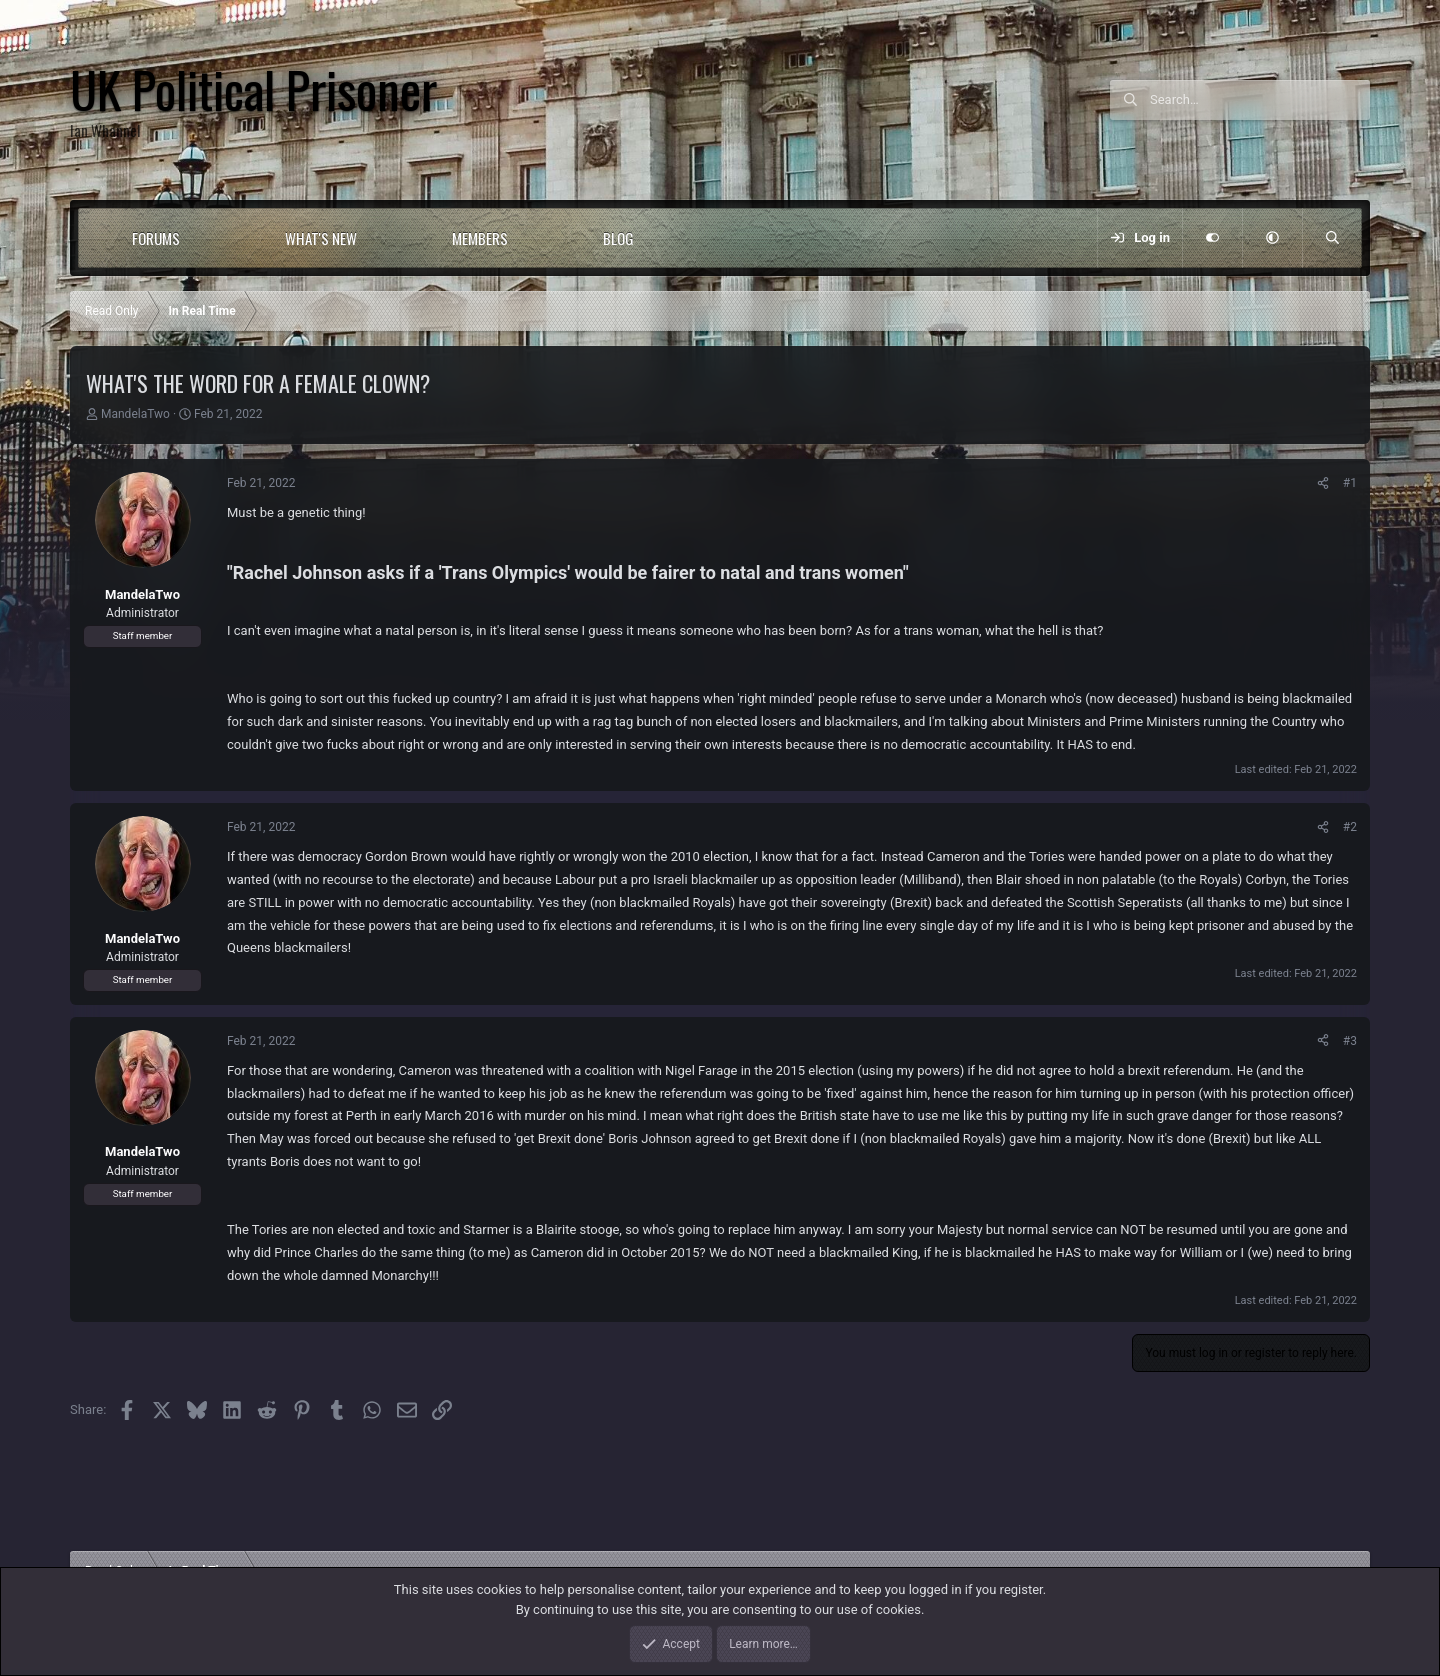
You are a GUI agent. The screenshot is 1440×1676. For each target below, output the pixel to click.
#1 (1350, 483)
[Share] (1323, 483)
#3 (1350, 1041)
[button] (220, 238)
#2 (1350, 827)
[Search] (1260, 100)
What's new (321, 238)
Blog (618, 238)
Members (480, 238)
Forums (156, 238)
